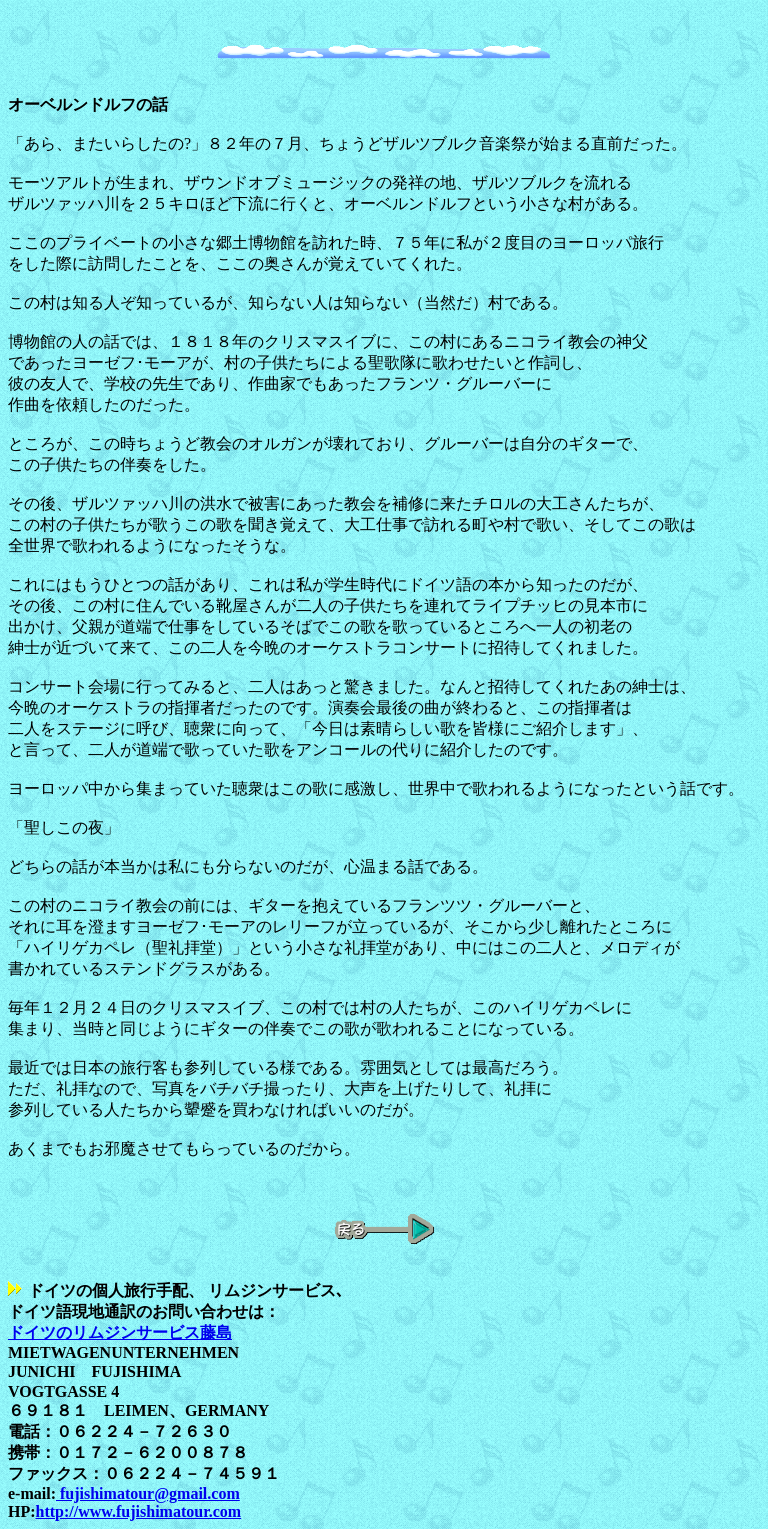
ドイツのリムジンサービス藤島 (120, 1332)
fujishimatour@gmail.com (148, 1493)
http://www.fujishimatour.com (139, 1511)
